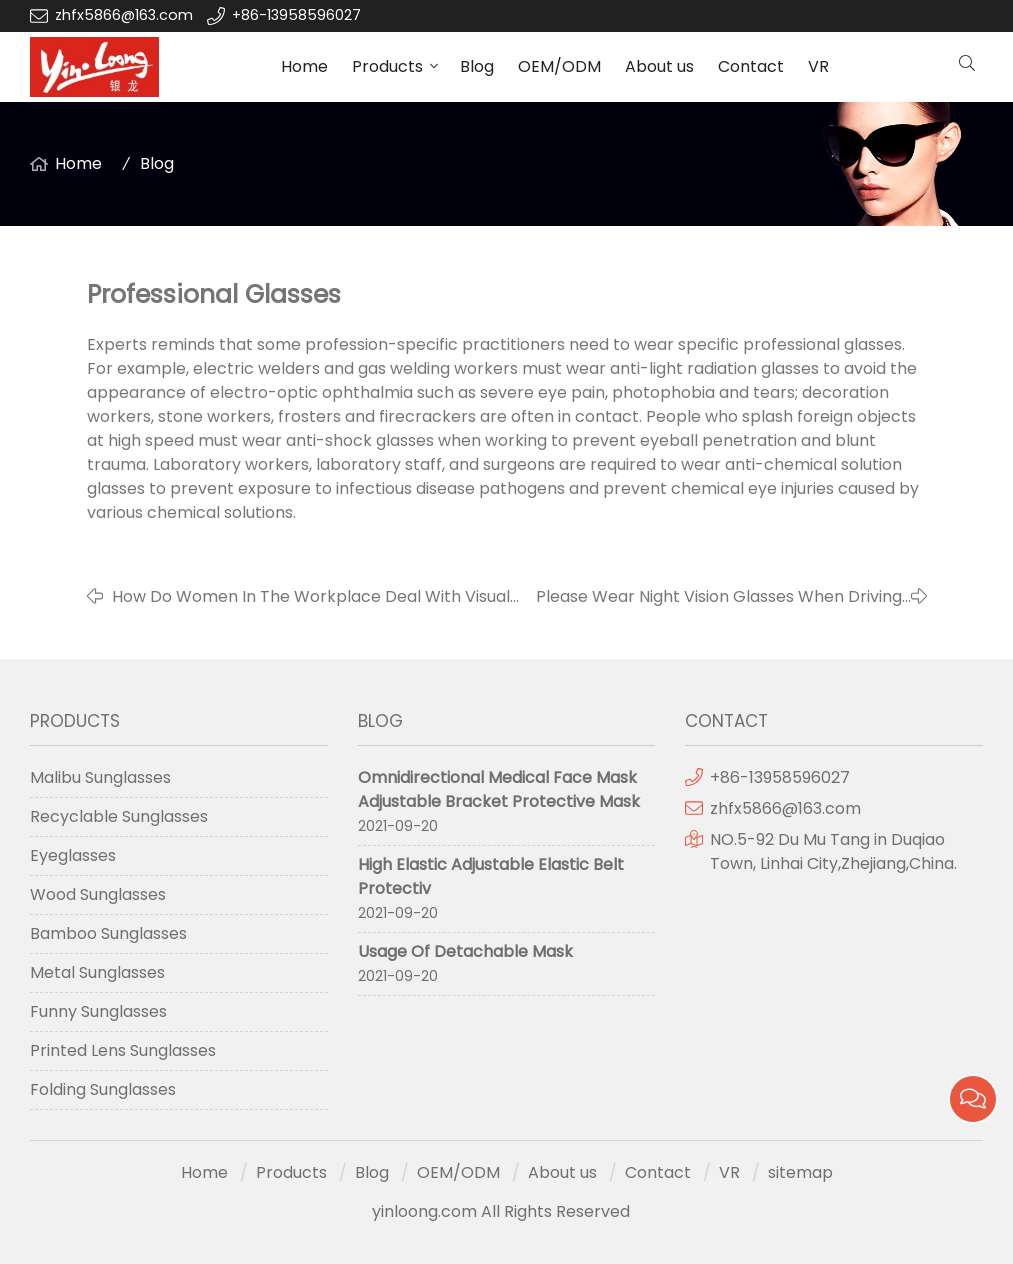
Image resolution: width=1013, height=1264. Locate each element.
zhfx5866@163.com (126, 15)
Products (387, 66)
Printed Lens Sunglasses (123, 1050)
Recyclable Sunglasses (119, 816)
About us (659, 66)
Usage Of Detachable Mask (465, 951)
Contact (751, 66)
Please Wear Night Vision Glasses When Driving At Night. (719, 597)
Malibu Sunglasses (100, 777)
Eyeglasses (73, 855)
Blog (477, 66)
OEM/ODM (559, 66)
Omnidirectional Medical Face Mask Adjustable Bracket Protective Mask (499, 789)
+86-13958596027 (296, 15)
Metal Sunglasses (97, 972)
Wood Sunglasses (98, 894)
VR (818, 66)
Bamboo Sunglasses (108, 933)
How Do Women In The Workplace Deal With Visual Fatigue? (311, 597)
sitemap (800, 1172)
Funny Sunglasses (98, 1011)
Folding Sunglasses (103, 1089)
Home (304, 66)
